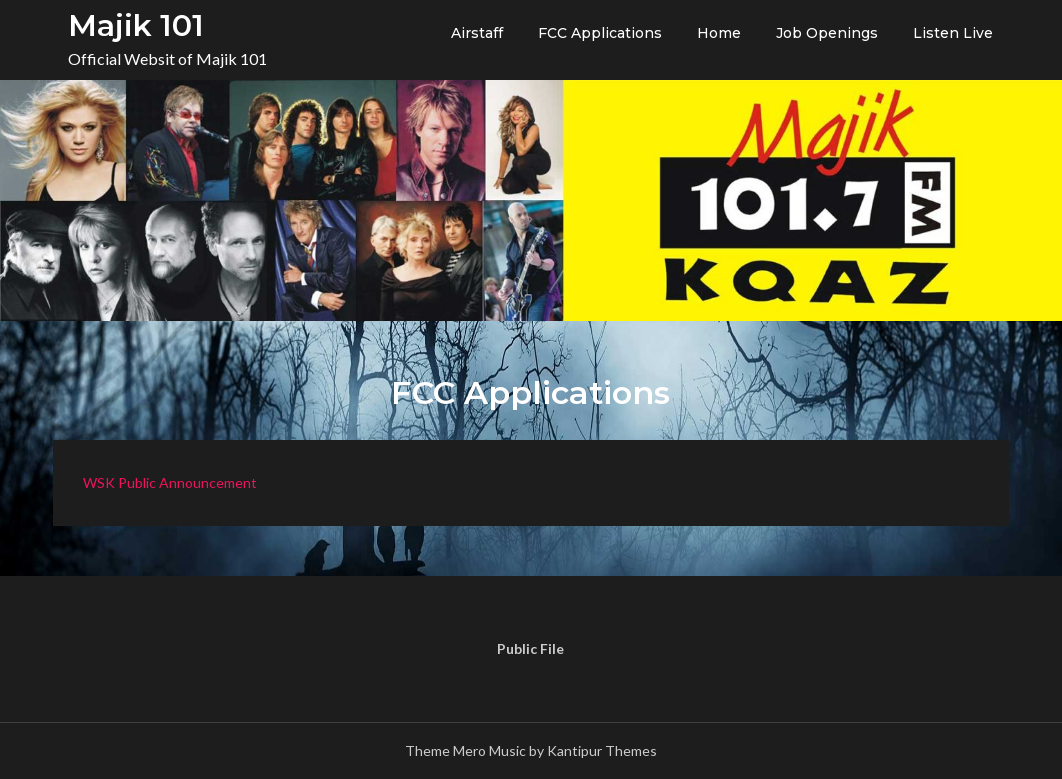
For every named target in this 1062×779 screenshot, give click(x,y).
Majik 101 (136, 25)
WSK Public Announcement (170, 482)
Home (719, 33)
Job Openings (827, 33)
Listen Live (953, 33)
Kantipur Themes (602, 750)
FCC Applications (600, 33)
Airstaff (477, 33)
